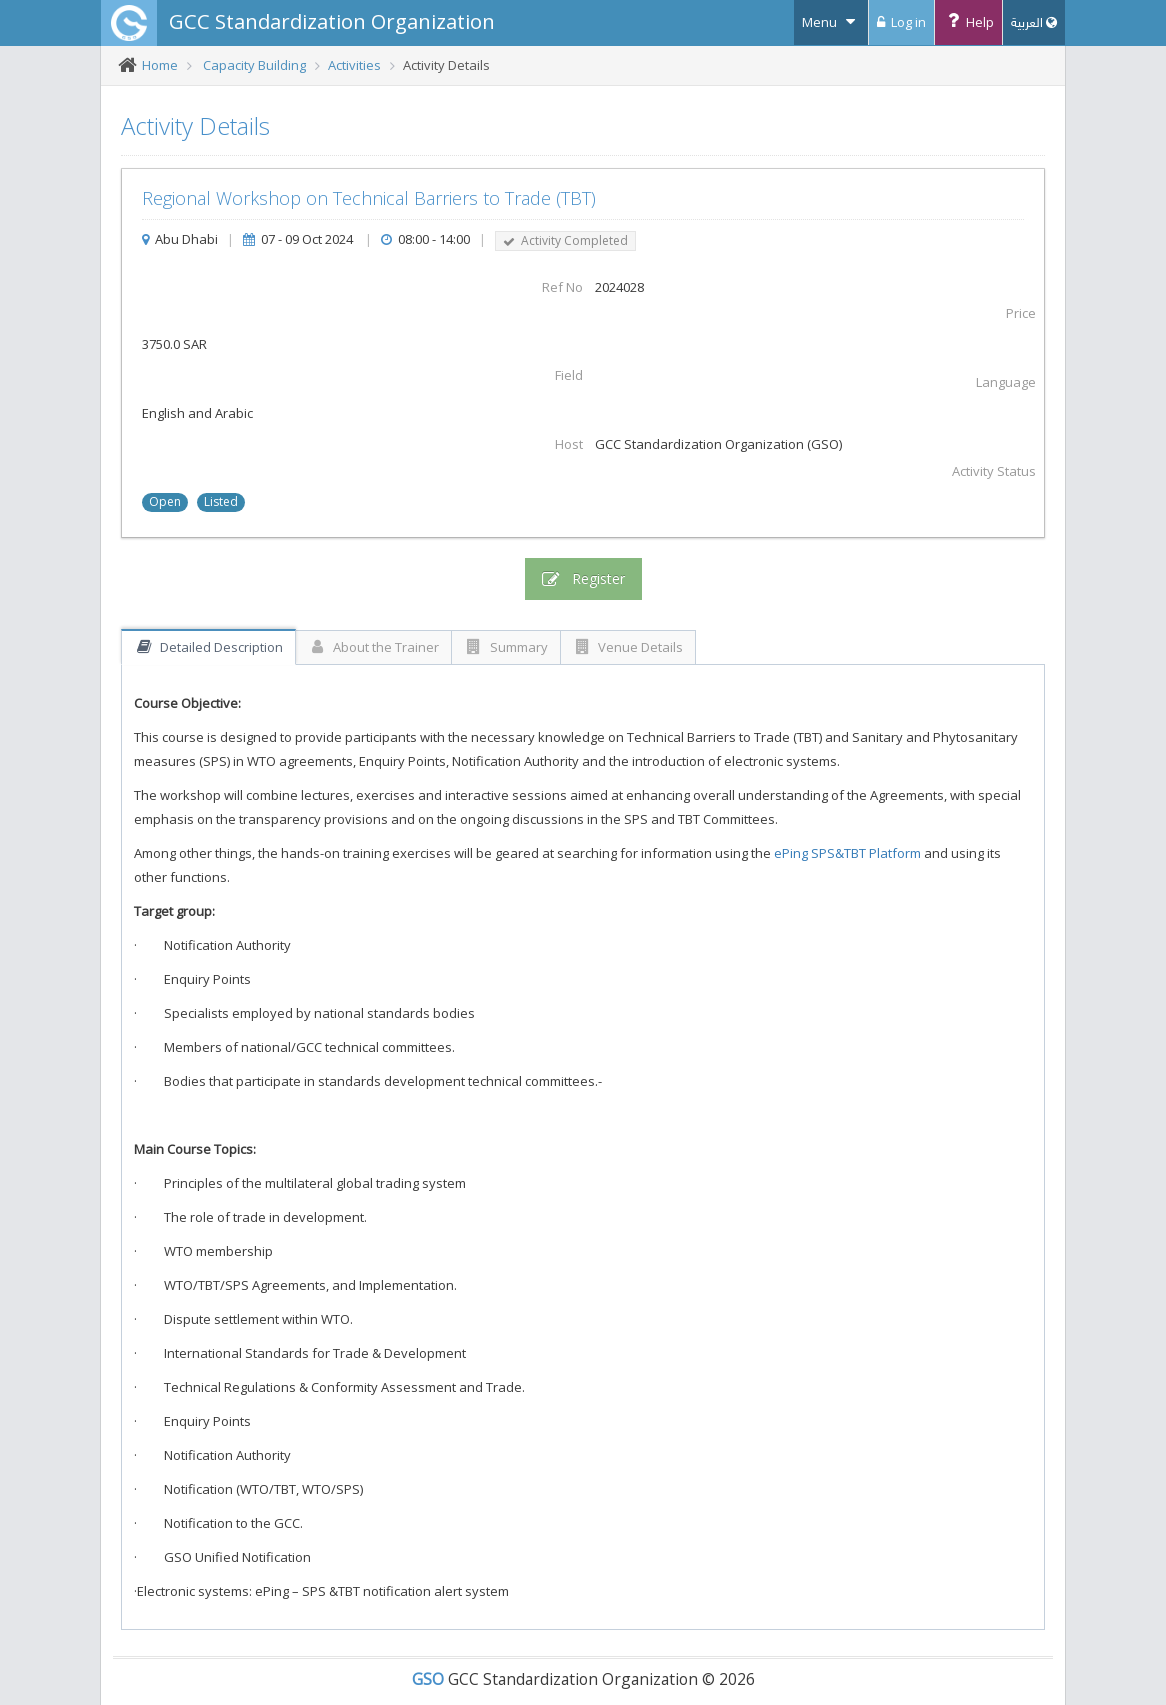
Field (569, 375)
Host (569, 444)
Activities (354, 65)
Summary (506, 647)
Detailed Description (208, 647)
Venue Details (628, 647)
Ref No (562, 287)
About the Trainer (374, 647)
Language (1006, 382)
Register (583, 579)
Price (1021, 313)
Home (160, 65)
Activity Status (994, 471)
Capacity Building (254, 65)
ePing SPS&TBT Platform (847, 853)
